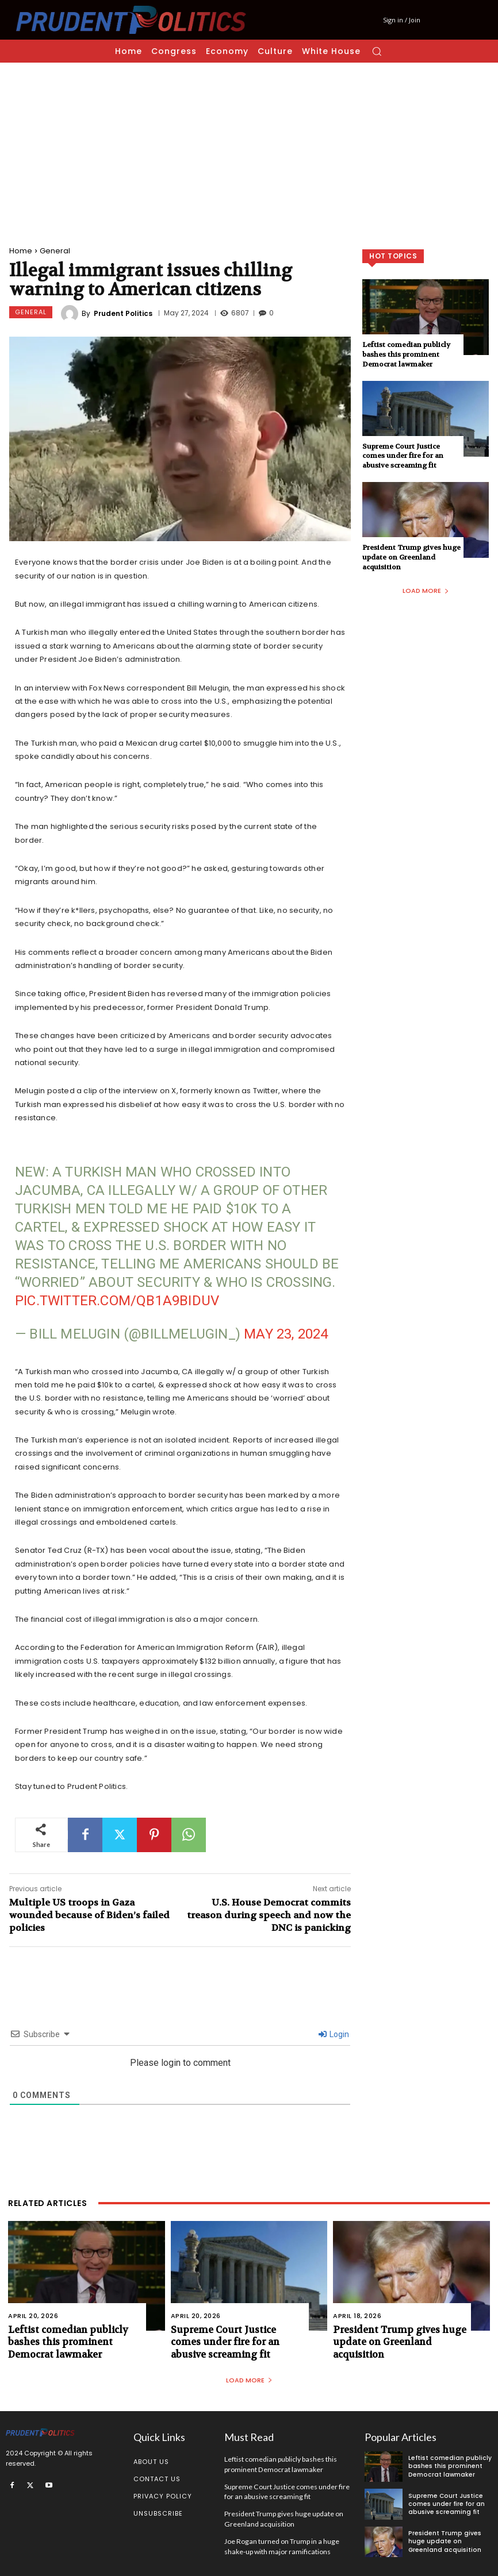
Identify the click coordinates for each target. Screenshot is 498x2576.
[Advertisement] (249, 148)
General (55, 250)
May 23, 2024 (286, 1334)
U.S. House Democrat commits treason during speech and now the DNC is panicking (269, 1915)
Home (20, 250)
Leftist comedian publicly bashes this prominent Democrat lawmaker (406, 354)
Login (334, 2034)
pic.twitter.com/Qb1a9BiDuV (117, 1301)
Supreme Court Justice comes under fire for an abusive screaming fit (402, 456)
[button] (376, 51)
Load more (426, 590)
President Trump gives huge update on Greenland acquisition (411, 557)
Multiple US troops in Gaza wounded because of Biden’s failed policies (89, 1915)
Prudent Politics (123, 313)
